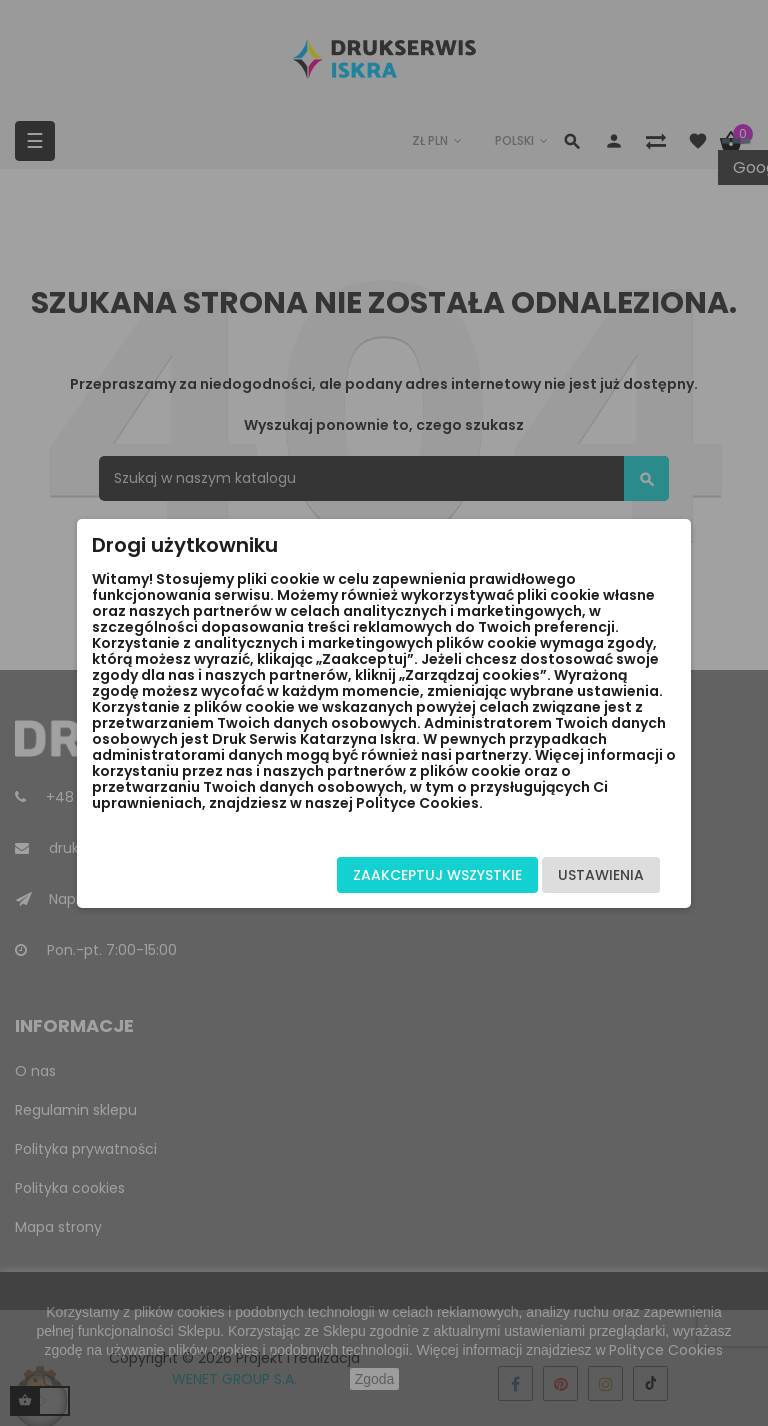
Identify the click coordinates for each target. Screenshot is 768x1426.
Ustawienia (601, 875)
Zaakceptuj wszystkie (437, 875)
